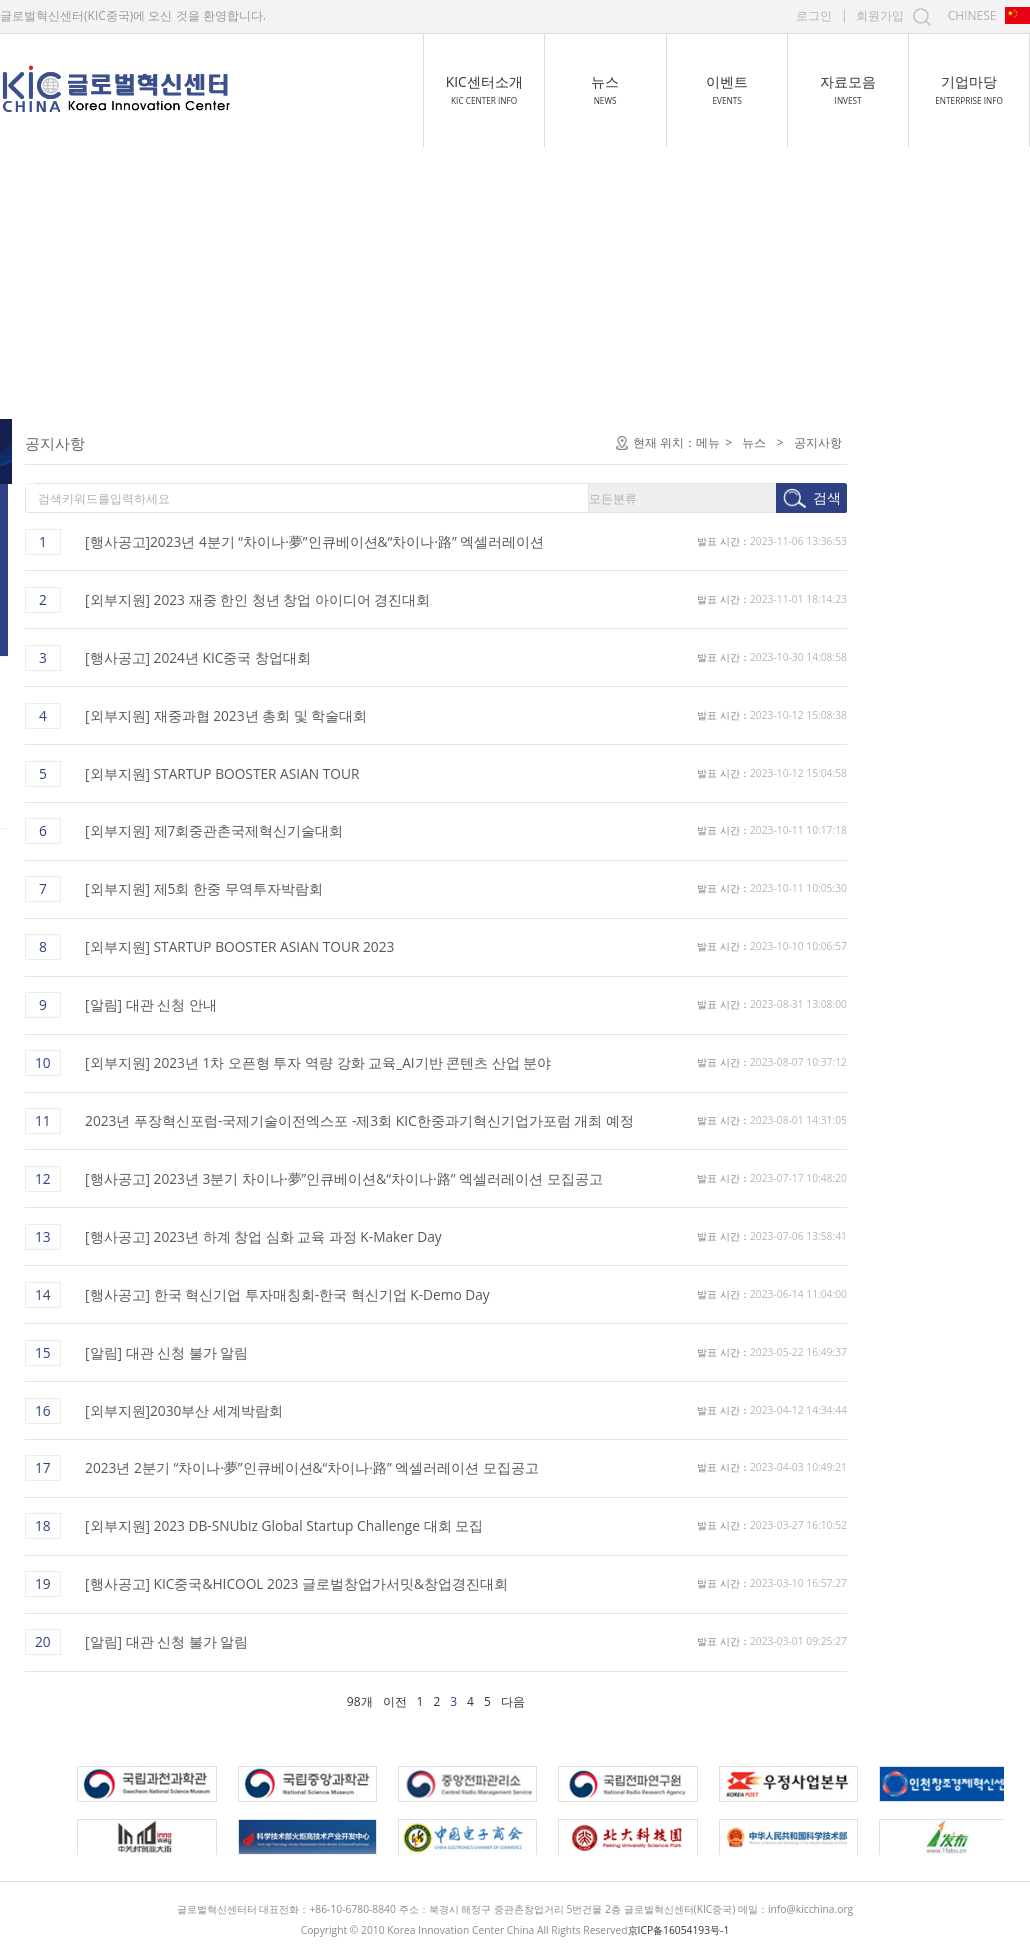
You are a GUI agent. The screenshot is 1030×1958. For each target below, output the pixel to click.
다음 (694, 1701)
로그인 (814, 15)
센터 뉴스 (56, 485)
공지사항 (54, 442)
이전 (576, 1701)
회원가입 (880, 15)
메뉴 (889, 442)
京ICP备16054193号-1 (679, 1930)
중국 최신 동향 (71, 529)
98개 (541, 1701)
